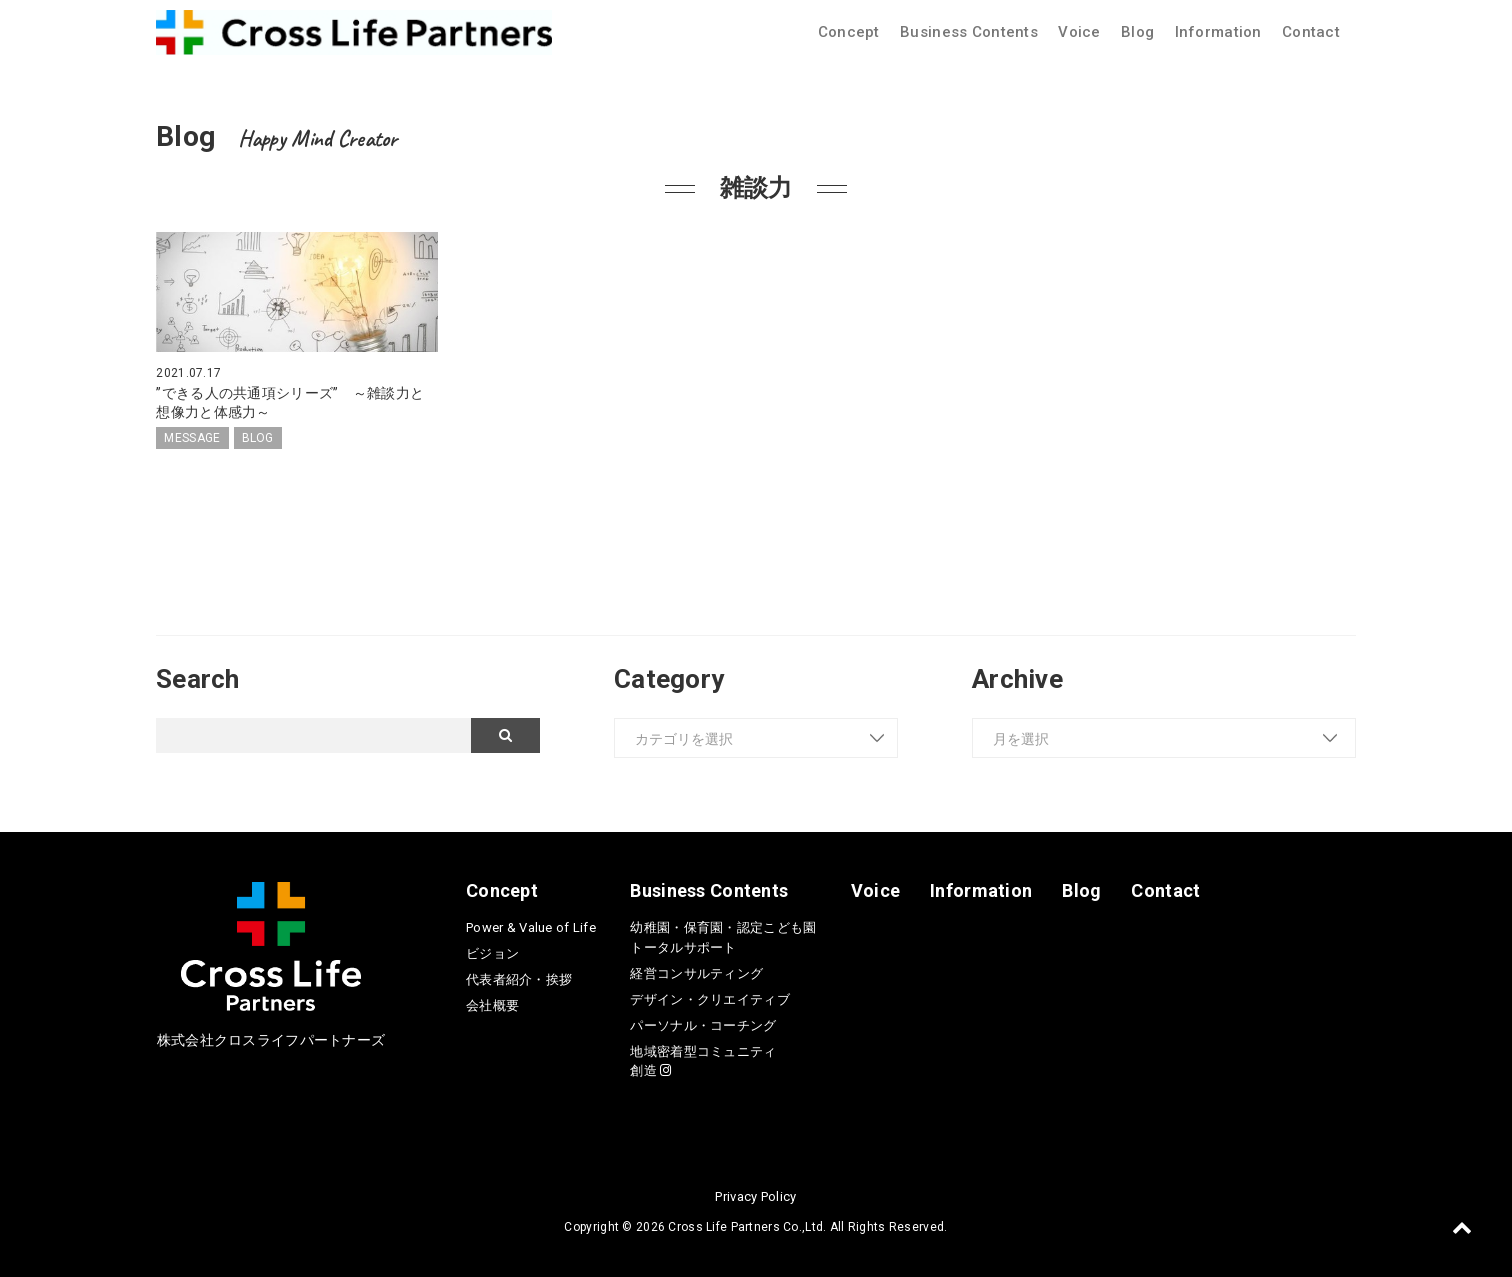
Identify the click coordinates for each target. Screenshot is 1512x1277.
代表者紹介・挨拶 (519, 979)
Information (1218, 32)
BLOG (258, 438)
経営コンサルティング (696, 973)
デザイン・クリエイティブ (709, 999)
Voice (1079, 32)
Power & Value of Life (531, 927)
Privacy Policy (755, 1196)
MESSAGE (192, 438)
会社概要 (492, 1005)
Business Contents (969, 32)
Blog (1137, 32)
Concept (849, 32)
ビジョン (492, 953)
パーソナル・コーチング (703, 1025)
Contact (1311, 32)
